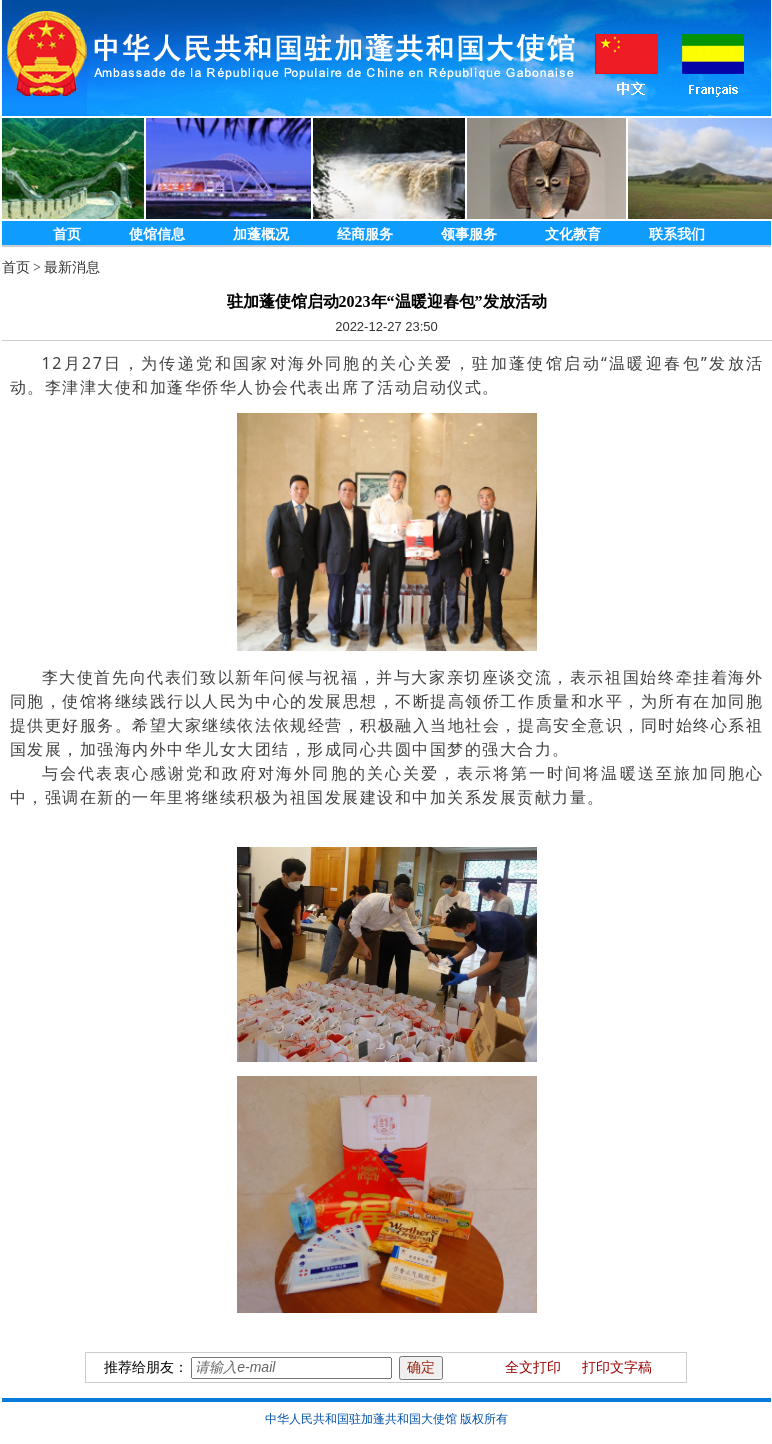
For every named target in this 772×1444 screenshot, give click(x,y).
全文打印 (533, 1367)
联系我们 (677, 234)
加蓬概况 (261, 234)
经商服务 (365, 234)
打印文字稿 (617, 1367)
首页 (67, 234)
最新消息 (72, 267)
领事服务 (469, 234)
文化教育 (573, 234)
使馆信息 (157, 234)
